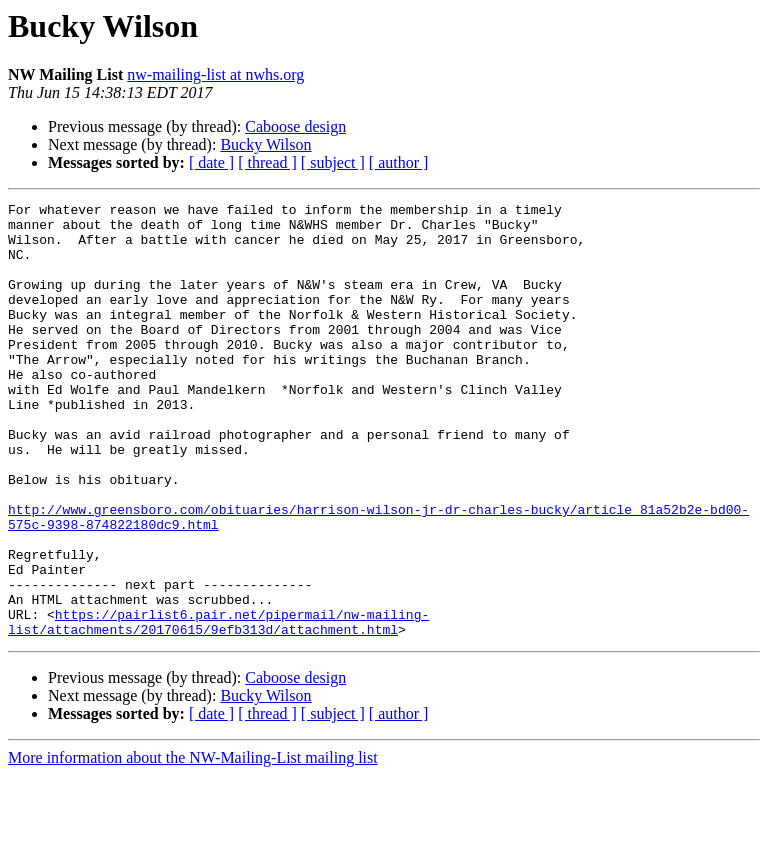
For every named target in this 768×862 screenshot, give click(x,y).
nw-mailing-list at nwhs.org (215, 74)
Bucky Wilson (265, 144)
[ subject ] (333, 162)
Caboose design (295, 126)
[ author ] (399, 162)
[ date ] (211, 162)
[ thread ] (267, 162)
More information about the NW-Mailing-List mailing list (193, 844)
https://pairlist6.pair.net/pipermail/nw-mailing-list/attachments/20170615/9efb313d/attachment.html (218, 707)
